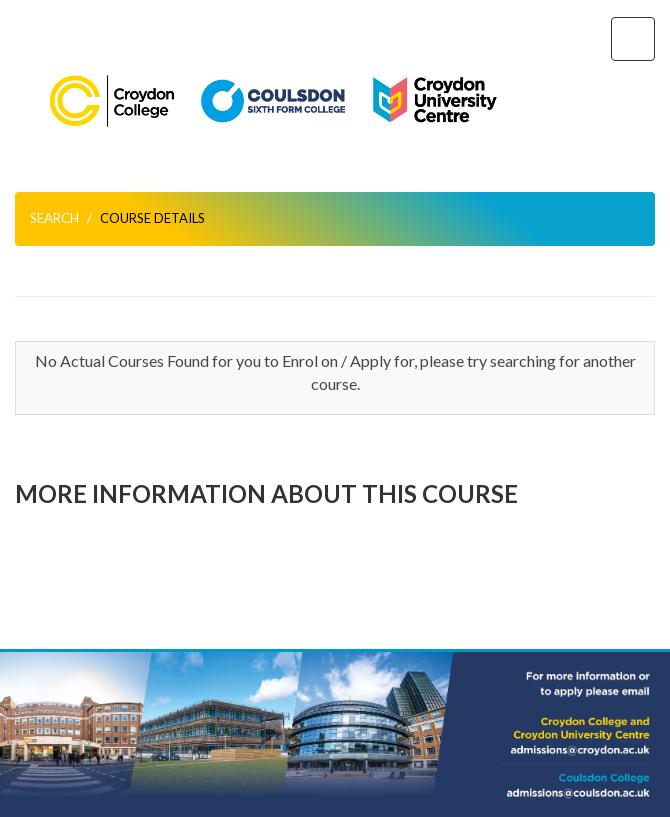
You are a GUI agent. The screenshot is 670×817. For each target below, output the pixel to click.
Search (54, 218)
